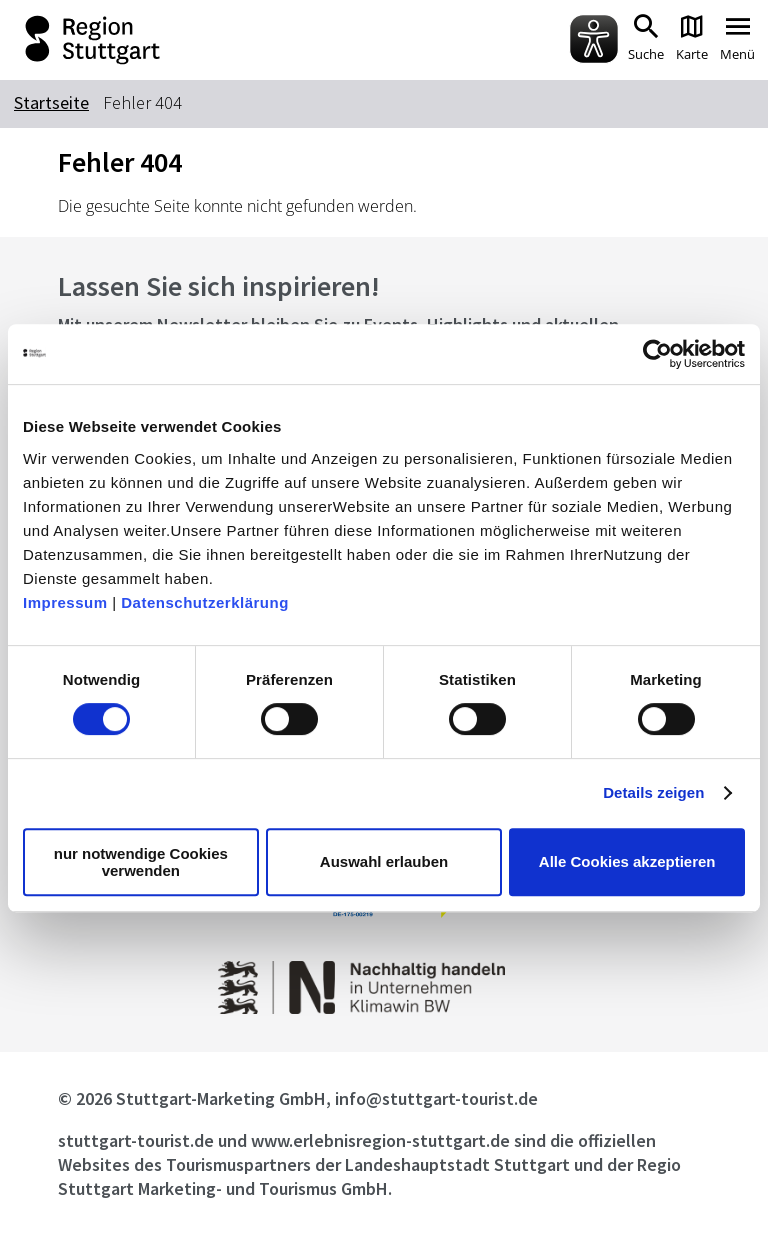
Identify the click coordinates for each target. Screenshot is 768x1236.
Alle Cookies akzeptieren (627, 861)
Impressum (65, 602)
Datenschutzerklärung (205, 602)
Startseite (51, 102)
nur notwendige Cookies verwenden (141, 862)
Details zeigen (653, 792)
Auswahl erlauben (384, 861)
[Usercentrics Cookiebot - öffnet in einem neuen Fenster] (657, 354)
